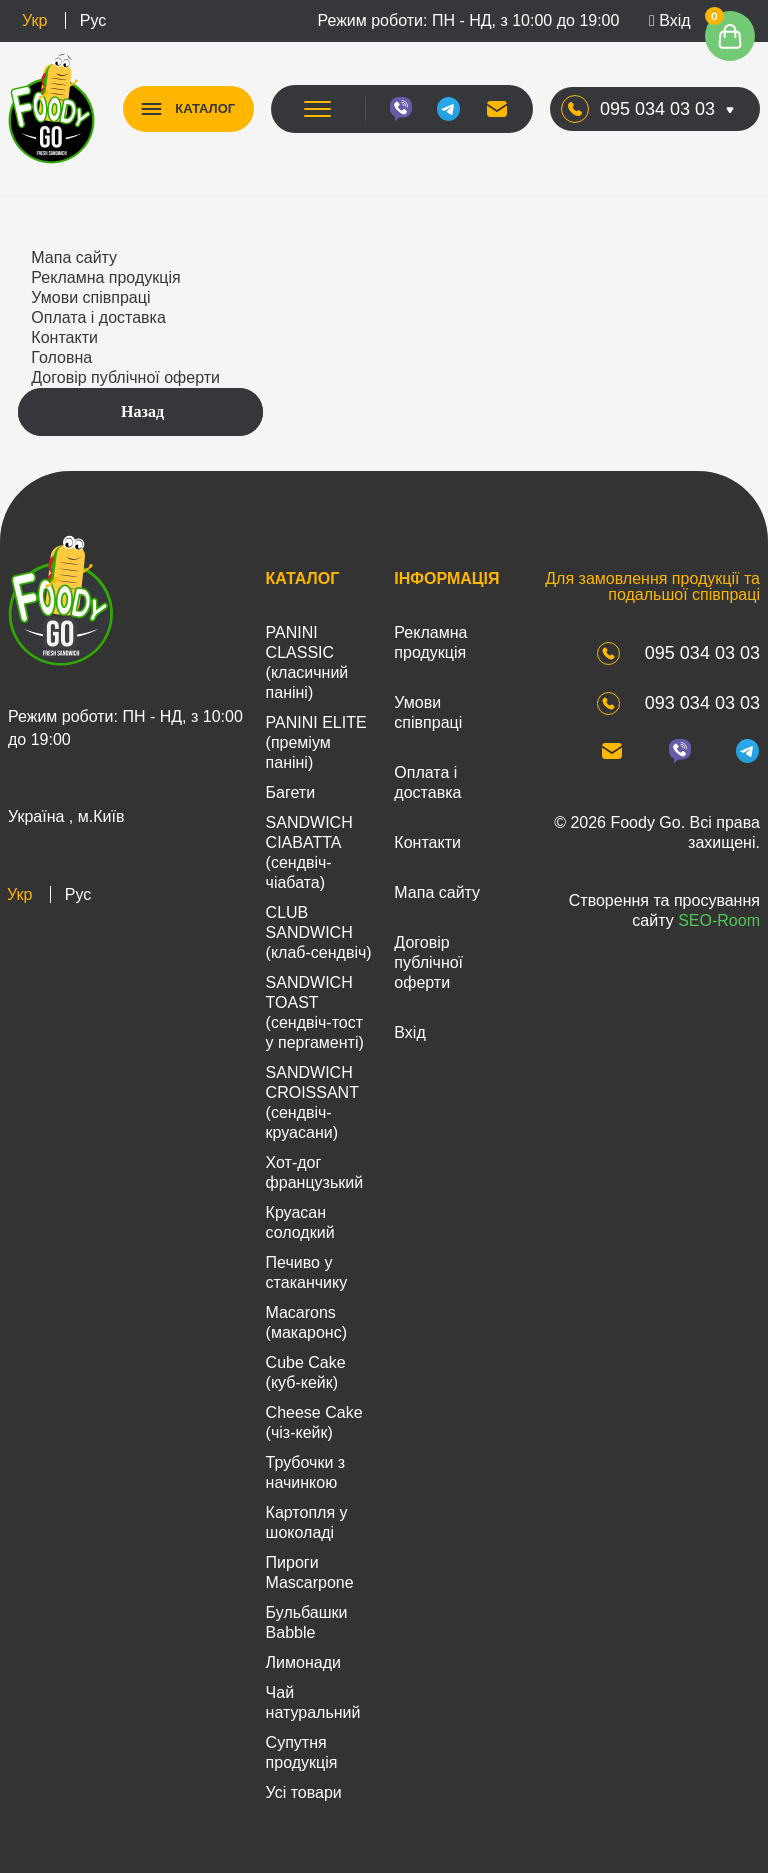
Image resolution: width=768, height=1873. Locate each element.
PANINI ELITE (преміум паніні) (316, 742)
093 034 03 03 (702, 703)
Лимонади (303, 1662)
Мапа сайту (74, 257)
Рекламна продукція (105, 277)
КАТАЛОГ (206, 108)
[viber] (400, 109)
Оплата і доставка (98, 317)
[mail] (496, 109)
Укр (34, 20)
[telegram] (448, 109)
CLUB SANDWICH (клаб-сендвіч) (319, 932)
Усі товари (304, 1792)
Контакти (64, 337)
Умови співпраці (90, 297)
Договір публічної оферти (125, 377)
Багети (291, 792)
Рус (93, 20)
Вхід (670, 20)
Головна (61, 357)
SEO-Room (719, 920)
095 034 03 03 (657, 109)
